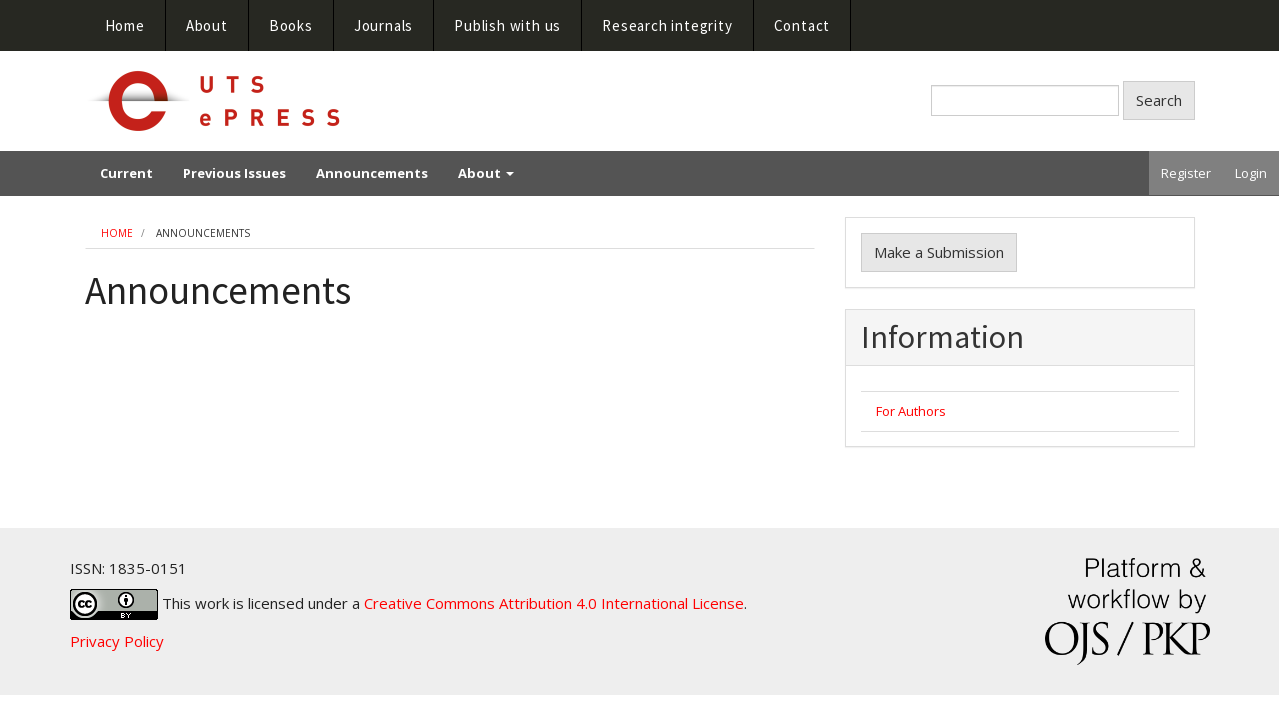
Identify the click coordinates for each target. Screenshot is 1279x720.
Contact (802, 25)
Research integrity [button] (667, 25)
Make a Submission (939, 252)
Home (125, 25)
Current (126, 173)
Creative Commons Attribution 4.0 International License (554, 603)
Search (1159, 100)
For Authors (911, 411)
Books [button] (291, 25)
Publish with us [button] (507, 25)
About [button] (207, 25)
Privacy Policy (117, 641)
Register (1186, 173)
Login (1251, 173)
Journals (383, 25)
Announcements (372, 173)
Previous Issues (234, 173)
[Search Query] (1025, 100)
